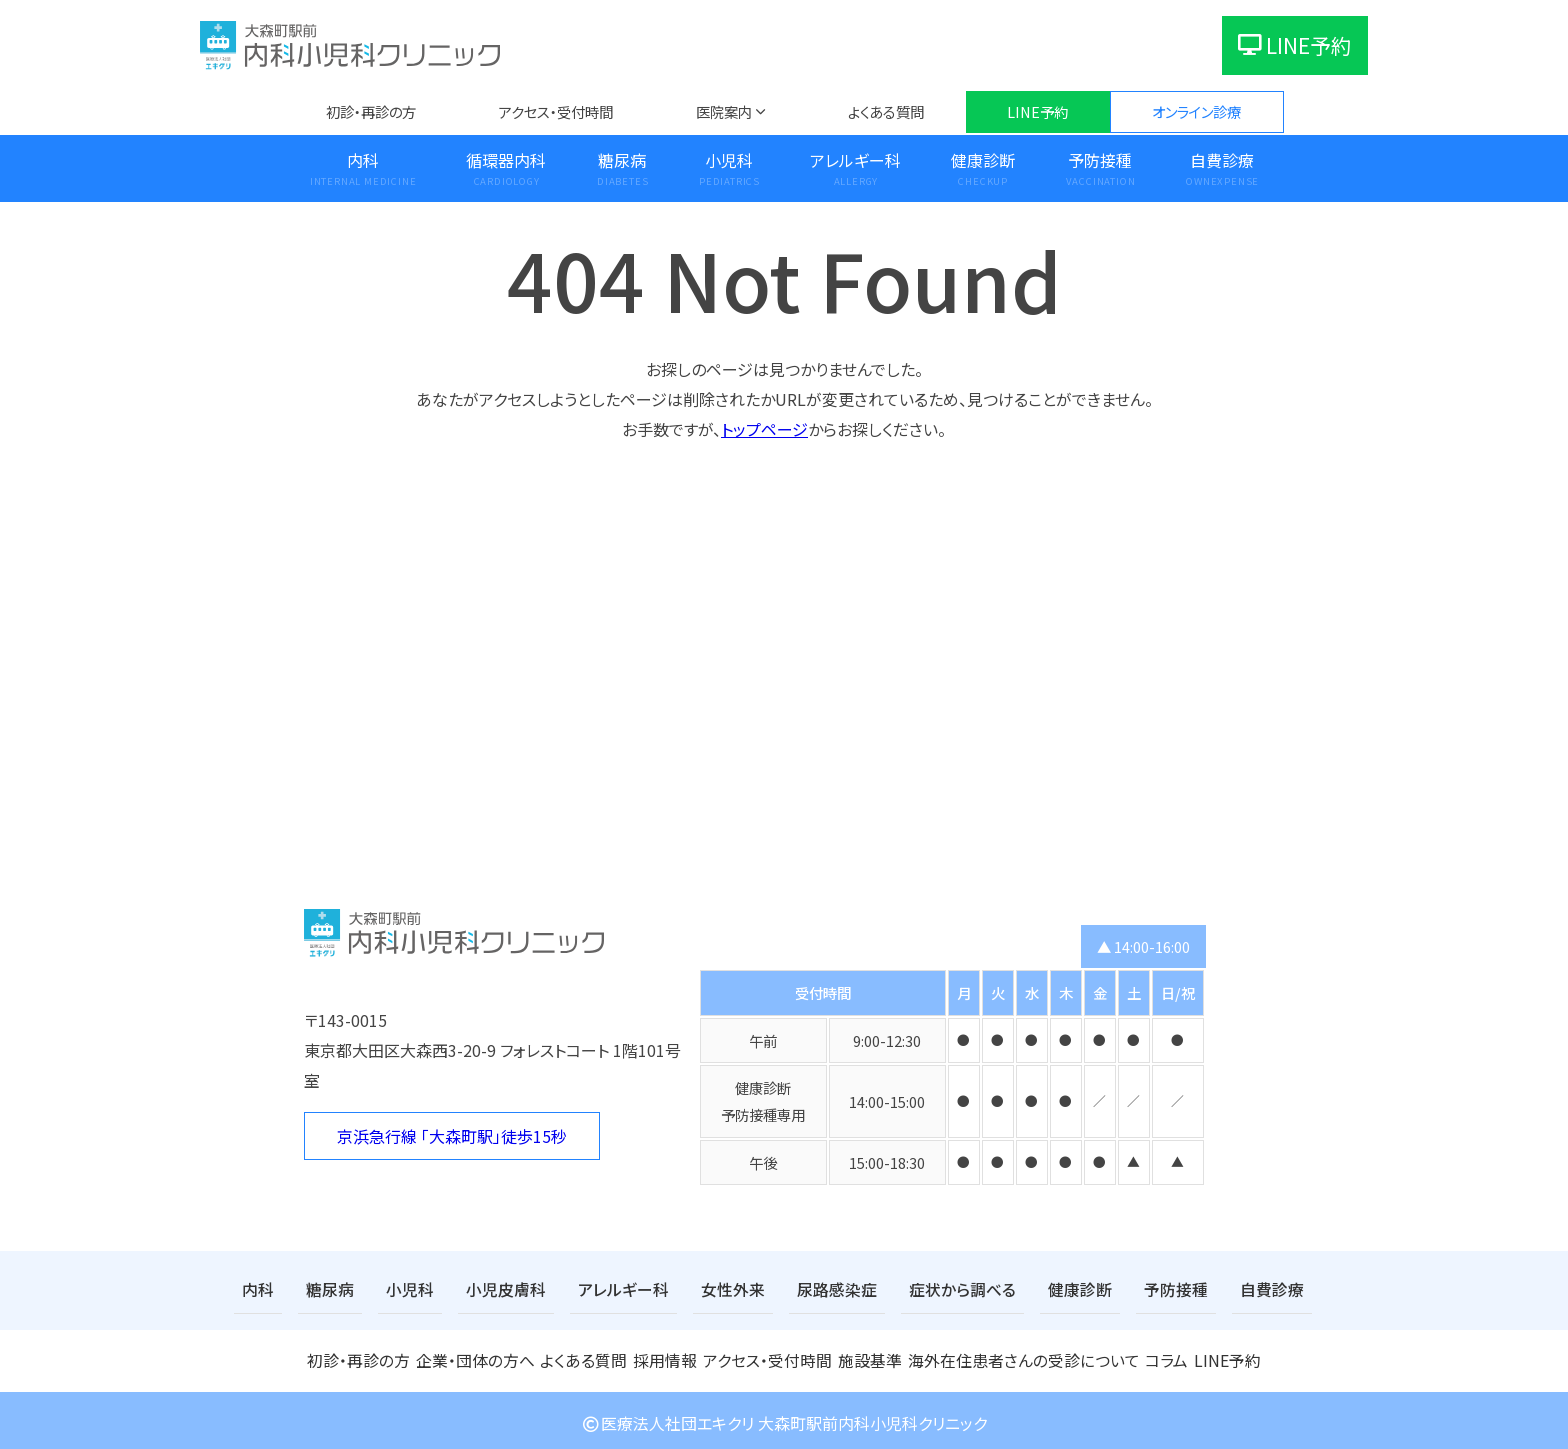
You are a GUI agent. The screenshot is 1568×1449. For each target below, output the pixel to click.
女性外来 (691, 1288)
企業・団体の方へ (473, 1356)
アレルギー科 (855, 160)
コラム (1157, 1356)
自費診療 (1222, 160)
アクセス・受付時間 (556, 111)
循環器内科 (506, 160)
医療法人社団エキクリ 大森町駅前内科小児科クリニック (784, 1418)
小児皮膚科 (485, 1288)
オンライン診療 (1196, 111)
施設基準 (872, 1356)
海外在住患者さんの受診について (1019, 1356)
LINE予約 (1295, 45)
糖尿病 (622, 160)
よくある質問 (886, 111)
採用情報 (665, 1356)
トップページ (764, 429)
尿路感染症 (786, 1288)
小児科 (729, 160)
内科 (363, 160)
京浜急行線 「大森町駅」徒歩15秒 (452, 1136)
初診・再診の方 (371, 111)
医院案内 (724, 111)
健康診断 (983, 160)
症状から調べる (900, 1288)
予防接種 (1100, 160)
